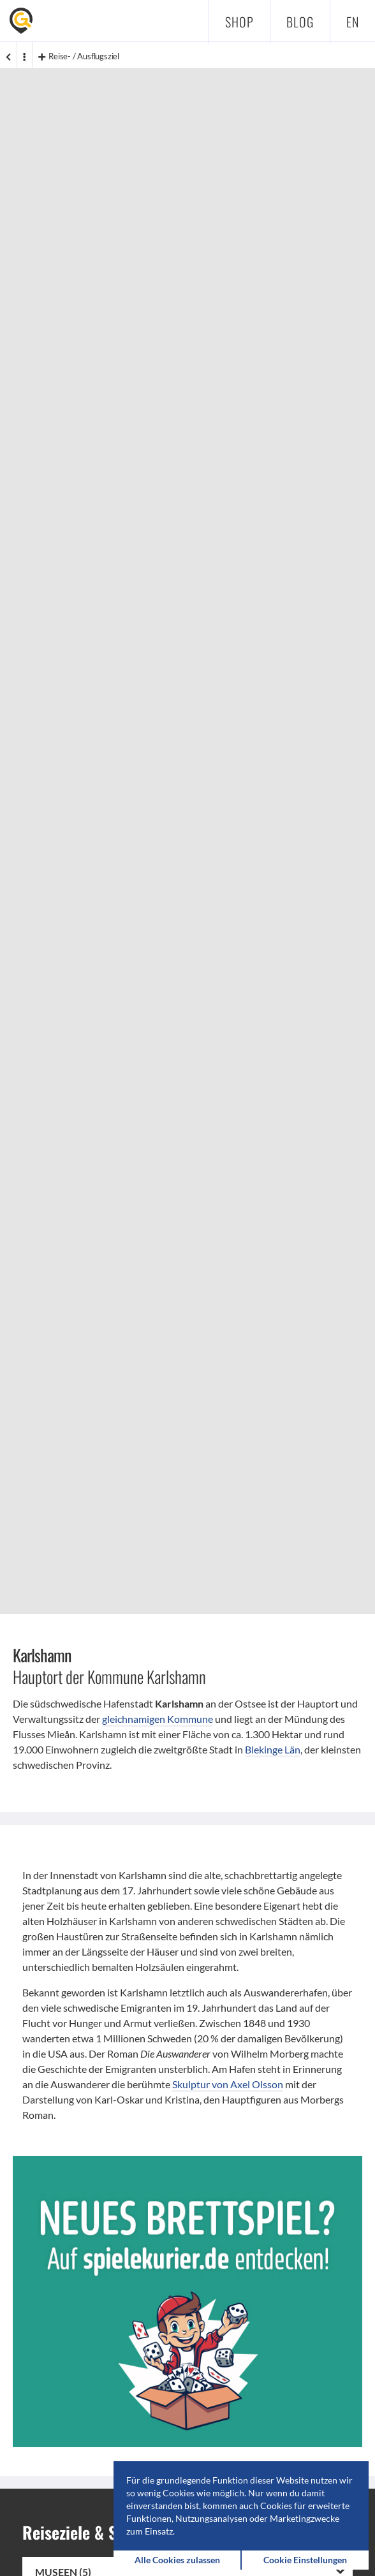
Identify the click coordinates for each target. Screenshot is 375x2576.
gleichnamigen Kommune (157, 1719)
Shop (239, 21)
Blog (300, 21)
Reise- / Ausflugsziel (78, 56)
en (352, 21)
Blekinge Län (272, 1749)
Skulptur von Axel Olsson (227, 2084)
